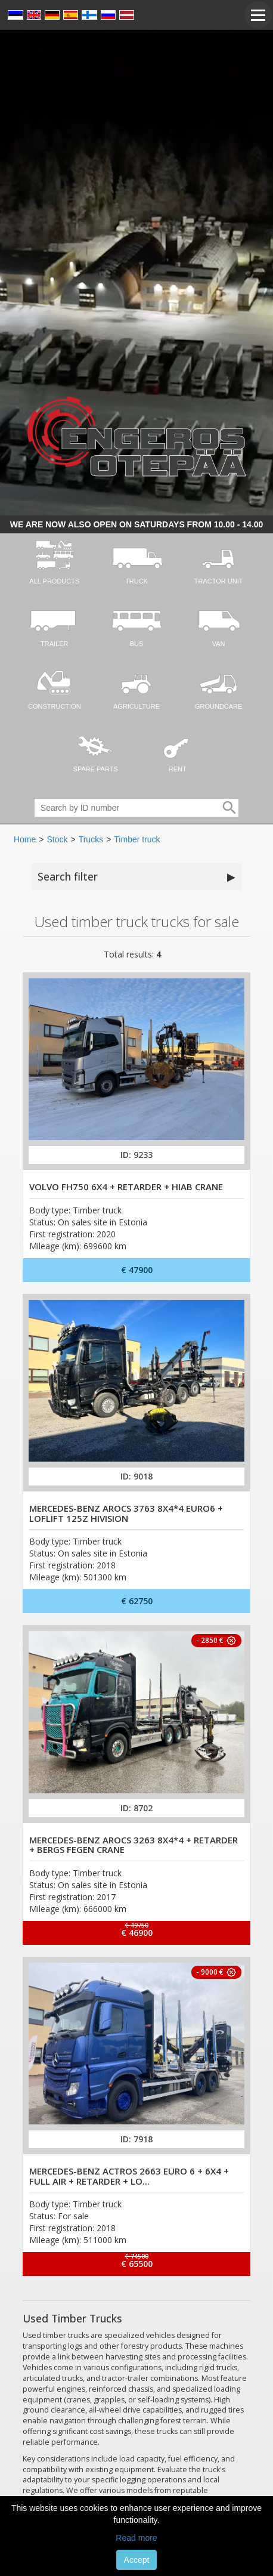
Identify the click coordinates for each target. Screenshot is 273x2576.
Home (25, 839)
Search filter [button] (136, 877)
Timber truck (137, 839)
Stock (56, 839)
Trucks (91, 839)
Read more (136, 2538)
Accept (137, 2560)
